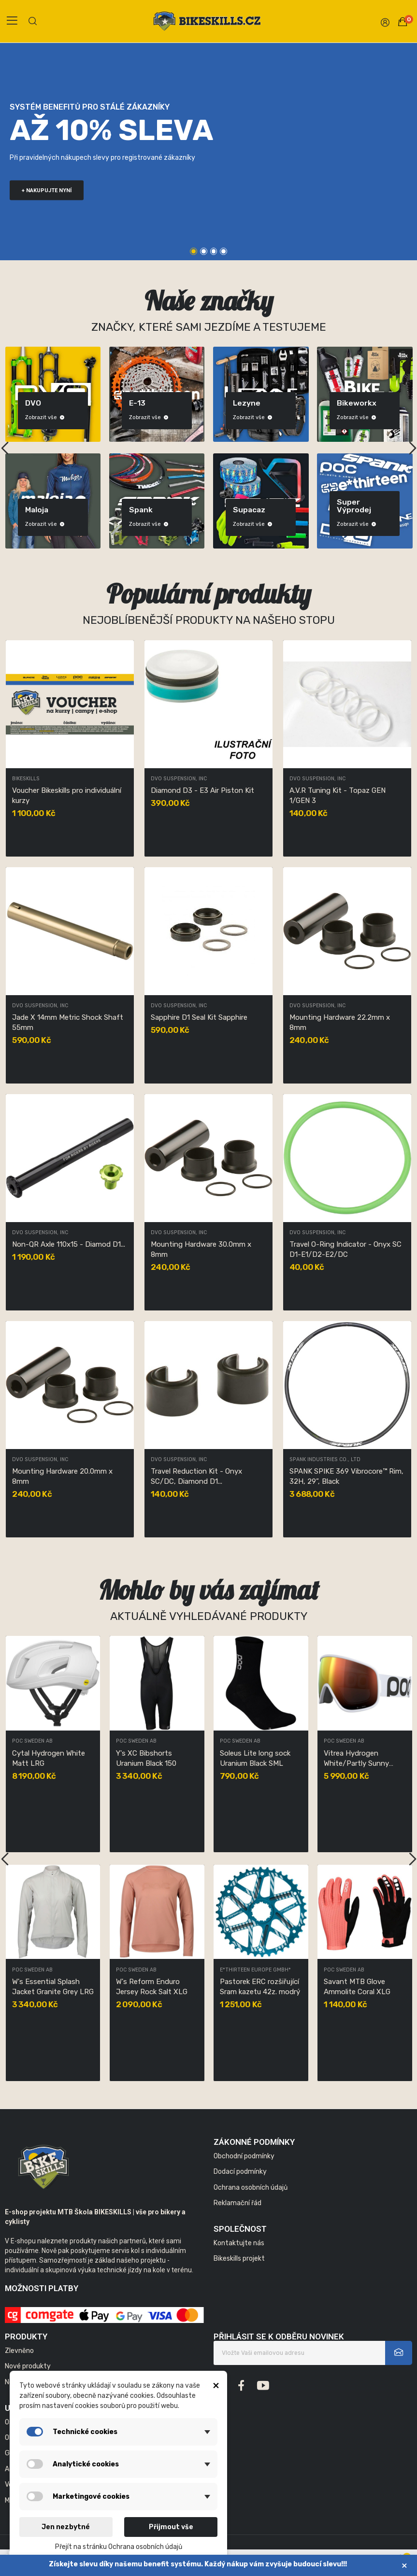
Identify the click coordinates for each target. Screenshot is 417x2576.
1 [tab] (193, 251)
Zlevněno (19, 2351)
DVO (91, 403)
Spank (198, 509)
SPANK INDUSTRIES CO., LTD (324, 1460)
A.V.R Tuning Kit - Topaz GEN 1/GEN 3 (337, 795)
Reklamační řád (237, 2203)
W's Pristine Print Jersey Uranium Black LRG (156, 1986)
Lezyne (304, 403)
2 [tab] (203, 251)
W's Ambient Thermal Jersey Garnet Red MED (51, 1758)
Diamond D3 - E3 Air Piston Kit (202, 790)
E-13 (195, 403)
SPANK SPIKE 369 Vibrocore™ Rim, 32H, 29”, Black (346, 1476)
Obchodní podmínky (244, 2156)
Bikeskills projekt (239, 2258)
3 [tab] (214, 251)
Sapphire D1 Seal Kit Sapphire (199, 1017)
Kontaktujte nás (239, 2243)
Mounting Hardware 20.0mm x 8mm (62, 1476)
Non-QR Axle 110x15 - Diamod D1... (68, 1244)
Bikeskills (26, 779)
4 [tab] (223, 251)
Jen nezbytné (66, 2527)
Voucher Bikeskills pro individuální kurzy (66, 795)
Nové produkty (28, 2366)
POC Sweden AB (32, 1741)
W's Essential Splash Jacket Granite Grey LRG (261, 1986)
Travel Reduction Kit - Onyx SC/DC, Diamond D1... (196, 1476)
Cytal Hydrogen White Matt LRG (256, 1758)
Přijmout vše (171, 2527)
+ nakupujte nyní (47, 190)
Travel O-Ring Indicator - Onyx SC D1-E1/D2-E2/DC (345, 1249)
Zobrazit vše (102, 417)
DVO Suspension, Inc (179, 779)
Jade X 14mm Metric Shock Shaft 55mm (67, 1022)
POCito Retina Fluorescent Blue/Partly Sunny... (51, 1987)
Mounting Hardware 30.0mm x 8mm (201, 1249)
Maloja (94, 509)
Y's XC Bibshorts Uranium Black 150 (354, 1758)
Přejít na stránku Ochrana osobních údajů (118, 2547)
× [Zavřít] (404, 2565)
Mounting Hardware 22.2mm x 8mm (339, 1022)
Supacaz (306, 509)
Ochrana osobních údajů (251, 2187)
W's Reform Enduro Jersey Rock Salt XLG (359, 1986)
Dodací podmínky (240, 2172)
